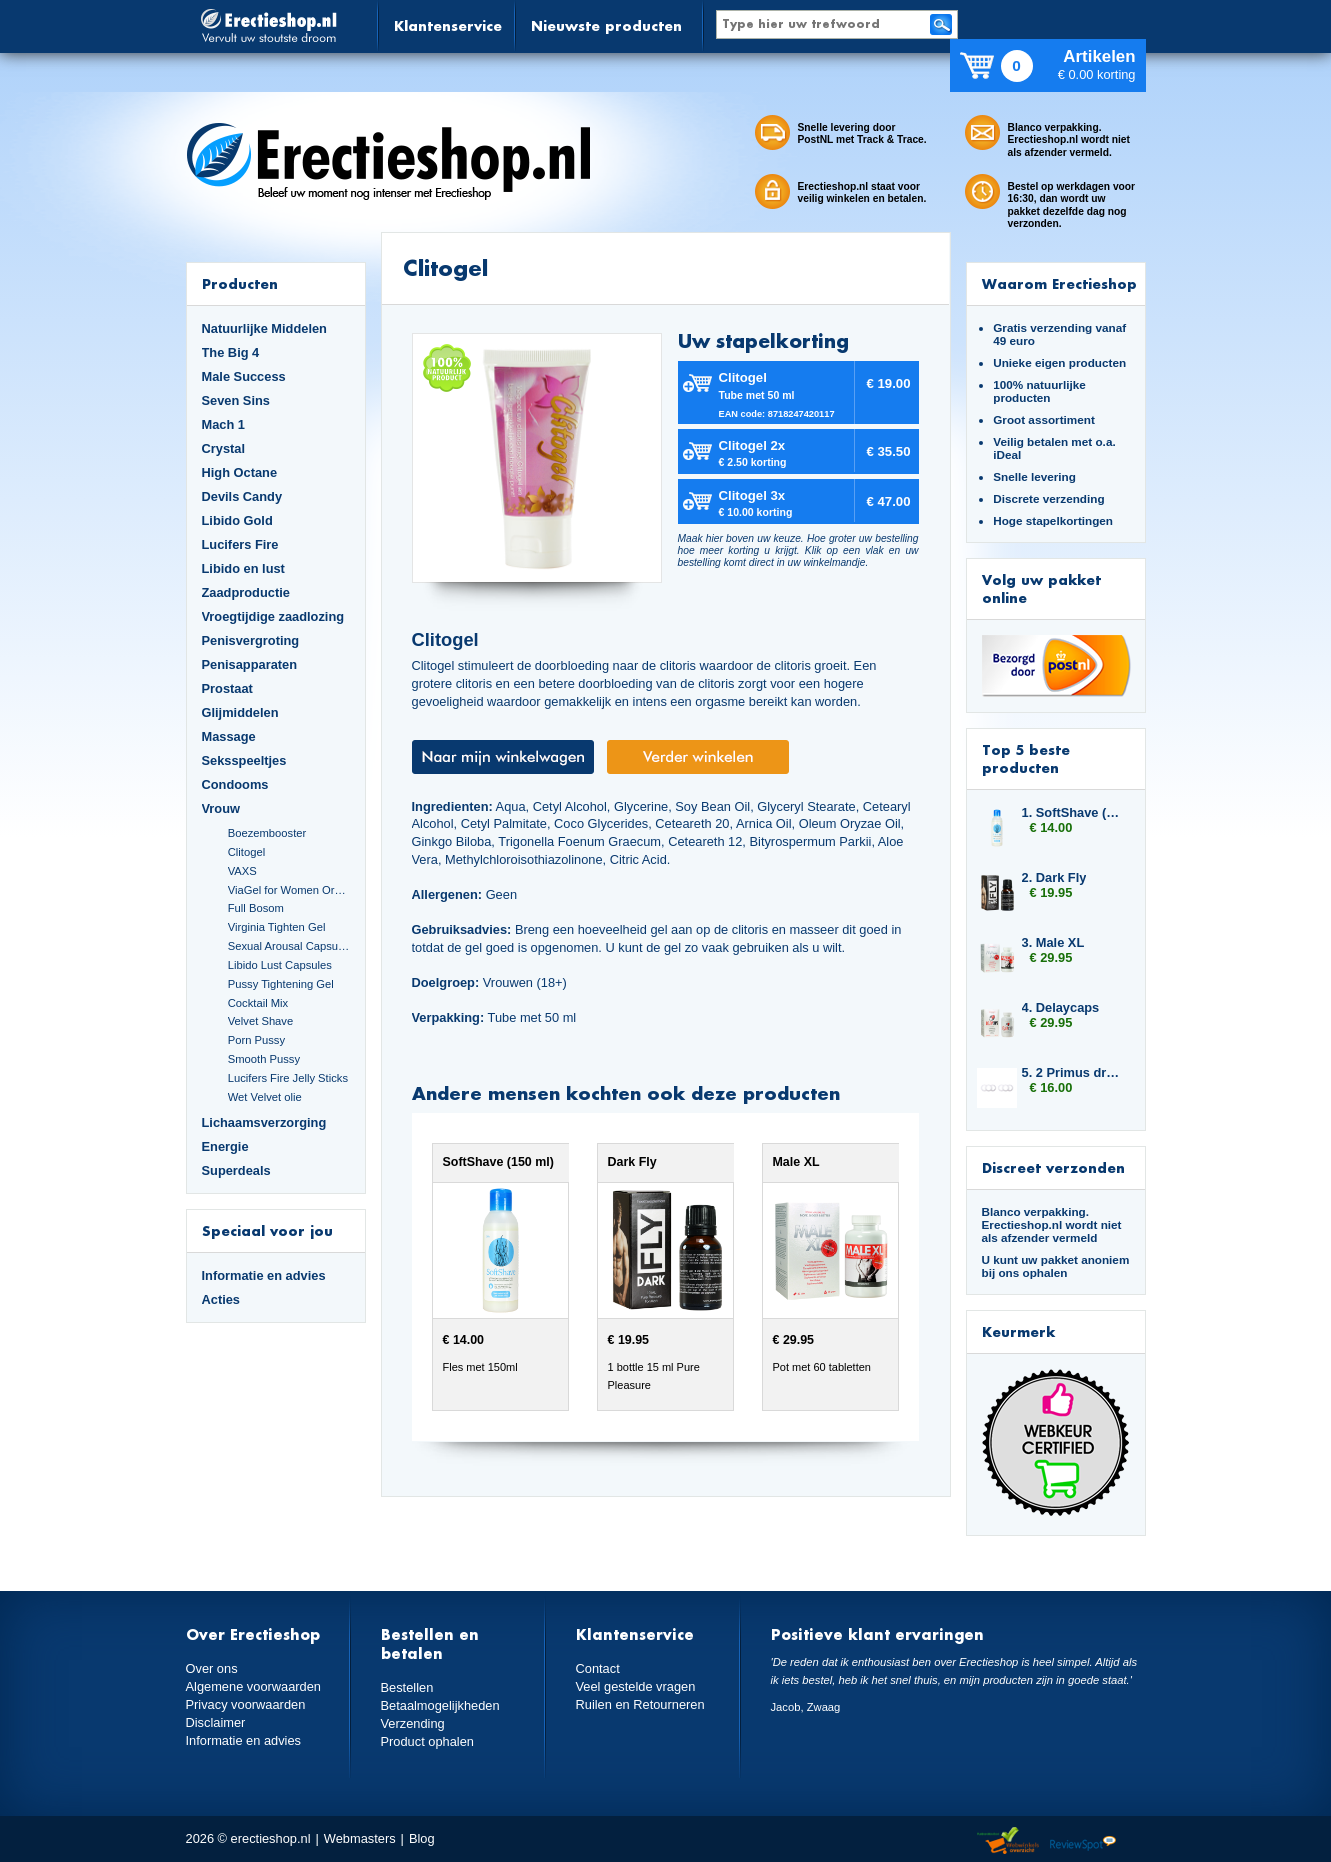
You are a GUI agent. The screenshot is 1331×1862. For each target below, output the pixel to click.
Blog (422, 1838)
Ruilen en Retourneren (640, 1704)
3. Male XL (1053, 942)
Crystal (224, 448)
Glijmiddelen (240, 712)
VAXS (242, 871)
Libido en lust (243, 568)
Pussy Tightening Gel (281, 984)
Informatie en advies (264, 1275)
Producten (240, 283)
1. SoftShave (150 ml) (1074, 812)
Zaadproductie (246, 592)
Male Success (244, 376)
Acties (221, 1299)
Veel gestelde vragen (636, 1686)
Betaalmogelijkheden (440, 1705)
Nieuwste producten (606, 25)
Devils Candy (242, 496)
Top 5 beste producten (1026, 758)
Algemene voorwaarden (254, 1686)
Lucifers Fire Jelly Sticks (288, 1078)
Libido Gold (237, 520)
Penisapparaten (250, 664)
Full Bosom (256, 908)
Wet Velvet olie (265, 1097)
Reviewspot (1083, 1841)
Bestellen (407, 1687)
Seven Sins (236, 400)
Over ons (212, 1668)
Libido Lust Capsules (280, 965)
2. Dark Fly (1054, 877)
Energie (225, 1146)
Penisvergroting (251, 640)
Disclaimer (216, 1722)
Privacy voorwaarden (246, 1704)
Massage (229, 736)
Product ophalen (427, 1741)
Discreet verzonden (1053, 1167)
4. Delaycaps (1061, 1007)
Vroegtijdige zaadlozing (273, 616)
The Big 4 (231, 352)
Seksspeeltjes (244, 760)
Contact (598, 1668)
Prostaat (227, 688)
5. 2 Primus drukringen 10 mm (1074, 1072)
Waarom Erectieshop (1059, 283)
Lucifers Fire (240, 544)
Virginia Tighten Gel (277, 927)
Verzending (413, 1723)
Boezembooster (267, 833)
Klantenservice (448, 25)
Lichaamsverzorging (264, 1122)
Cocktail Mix (258, 1003)
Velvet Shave (261, 1021)
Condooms (235, 784)
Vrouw (221, 808)
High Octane (240, 472)
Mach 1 (224, 424)
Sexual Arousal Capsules (289, 946)
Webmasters (360, 1838)
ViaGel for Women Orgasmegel (289, 890)
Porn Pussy (256, 1040)
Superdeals (236, 1170)
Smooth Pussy (264, 1059)
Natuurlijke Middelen (264, 328)
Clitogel (246, 852)
